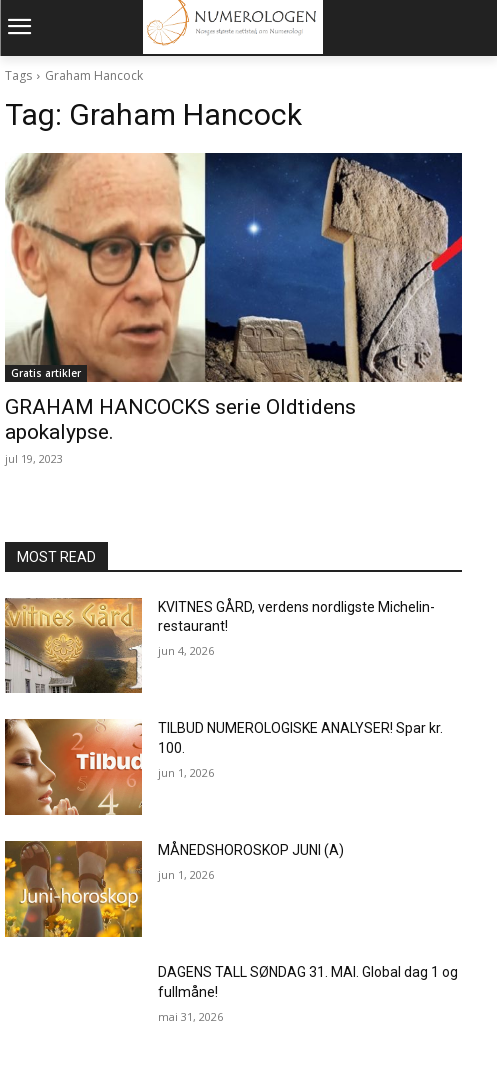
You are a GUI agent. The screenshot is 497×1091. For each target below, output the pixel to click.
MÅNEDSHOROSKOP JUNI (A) (251, 850)
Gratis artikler (46, 373)
